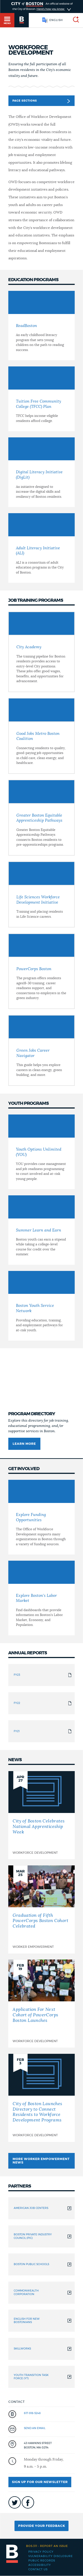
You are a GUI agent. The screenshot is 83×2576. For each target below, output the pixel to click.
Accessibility (39, 2565)
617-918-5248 (32, 2413)
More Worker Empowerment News (41, 2161)
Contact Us (38, 2569)
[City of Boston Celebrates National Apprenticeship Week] (41, 1815)
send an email (34, 2428)
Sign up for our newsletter (40, 2482)
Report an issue (47, 2546)
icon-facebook (28, 2502)
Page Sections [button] (41, 101)
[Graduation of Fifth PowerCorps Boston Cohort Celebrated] (41, 1909)
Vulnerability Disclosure (50, 2556)
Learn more (24, 1443)
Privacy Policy (41, 2551)
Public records (41, 2560)
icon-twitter (14, 2502)
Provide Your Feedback (41, 2526)
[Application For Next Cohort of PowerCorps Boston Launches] (41, 2003)
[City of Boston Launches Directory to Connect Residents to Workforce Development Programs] (41, 2098)
